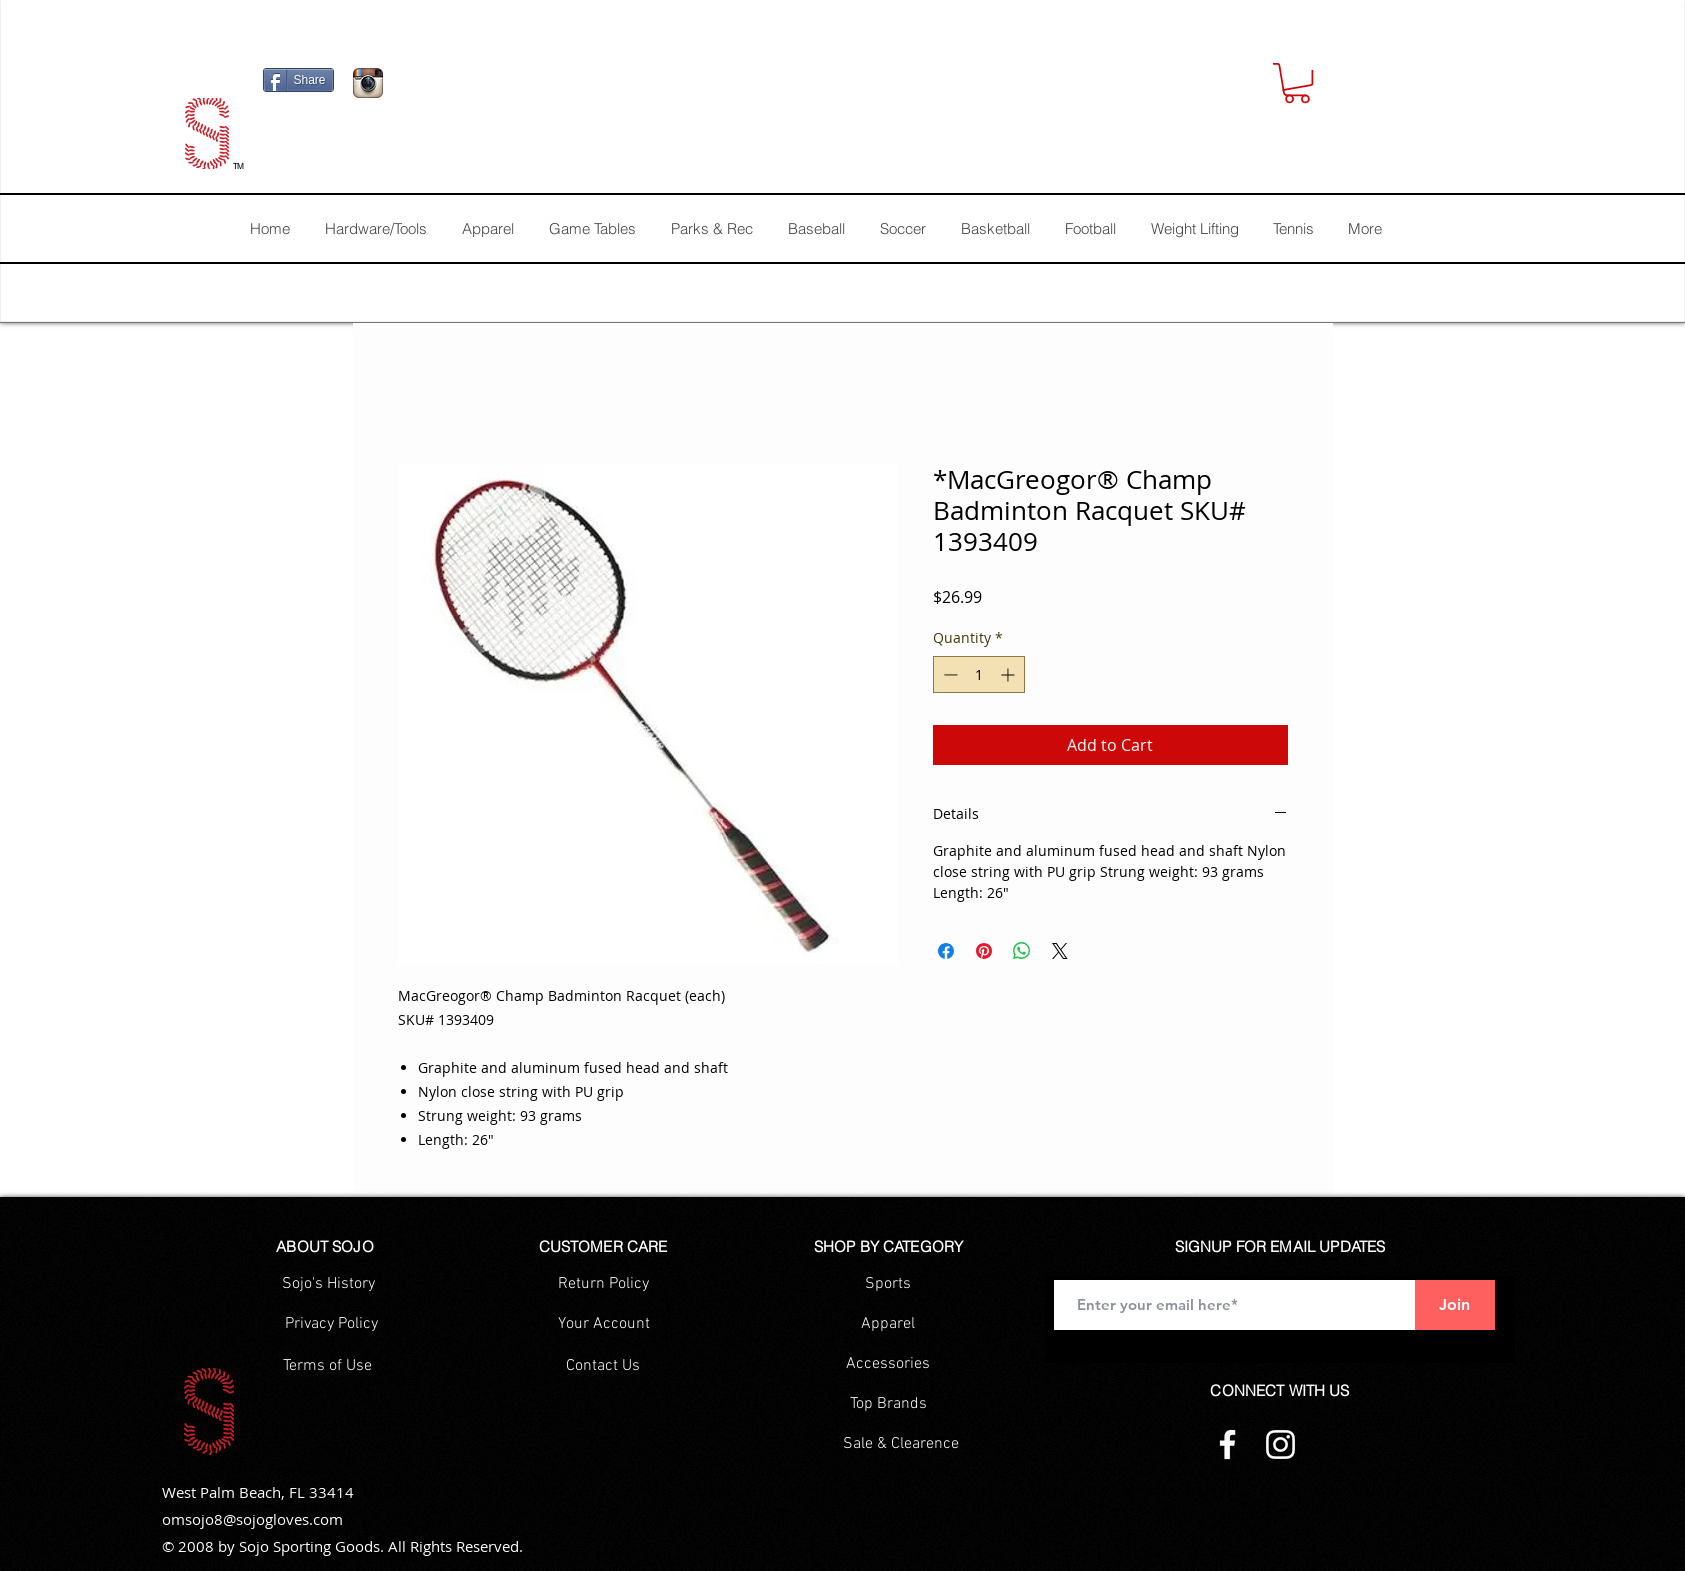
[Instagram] (1280, 1444)
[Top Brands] (888, 1404)
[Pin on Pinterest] (984, 951)
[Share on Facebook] (946, 951)
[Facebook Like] (518, 88)
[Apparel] (888, 1324)
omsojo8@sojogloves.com (252, 1519)
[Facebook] (1227, 1444)
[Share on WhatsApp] (1022, 951)
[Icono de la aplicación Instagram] (368, 83)
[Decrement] (948, 674)
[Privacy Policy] (332, 1324)
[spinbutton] (979, 674)
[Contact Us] (603, 1366)
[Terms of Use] (327, 1366)
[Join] (1455, 1305)
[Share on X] (1060, 951)
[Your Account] (604, 1324)
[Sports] (888, 1284)
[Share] (298, 80)
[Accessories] (888, 1364)
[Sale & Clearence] (901, 1444)
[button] (1297, 83)
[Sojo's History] (328, 1284)
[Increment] (1009, 674)
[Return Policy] (603, 1284)
